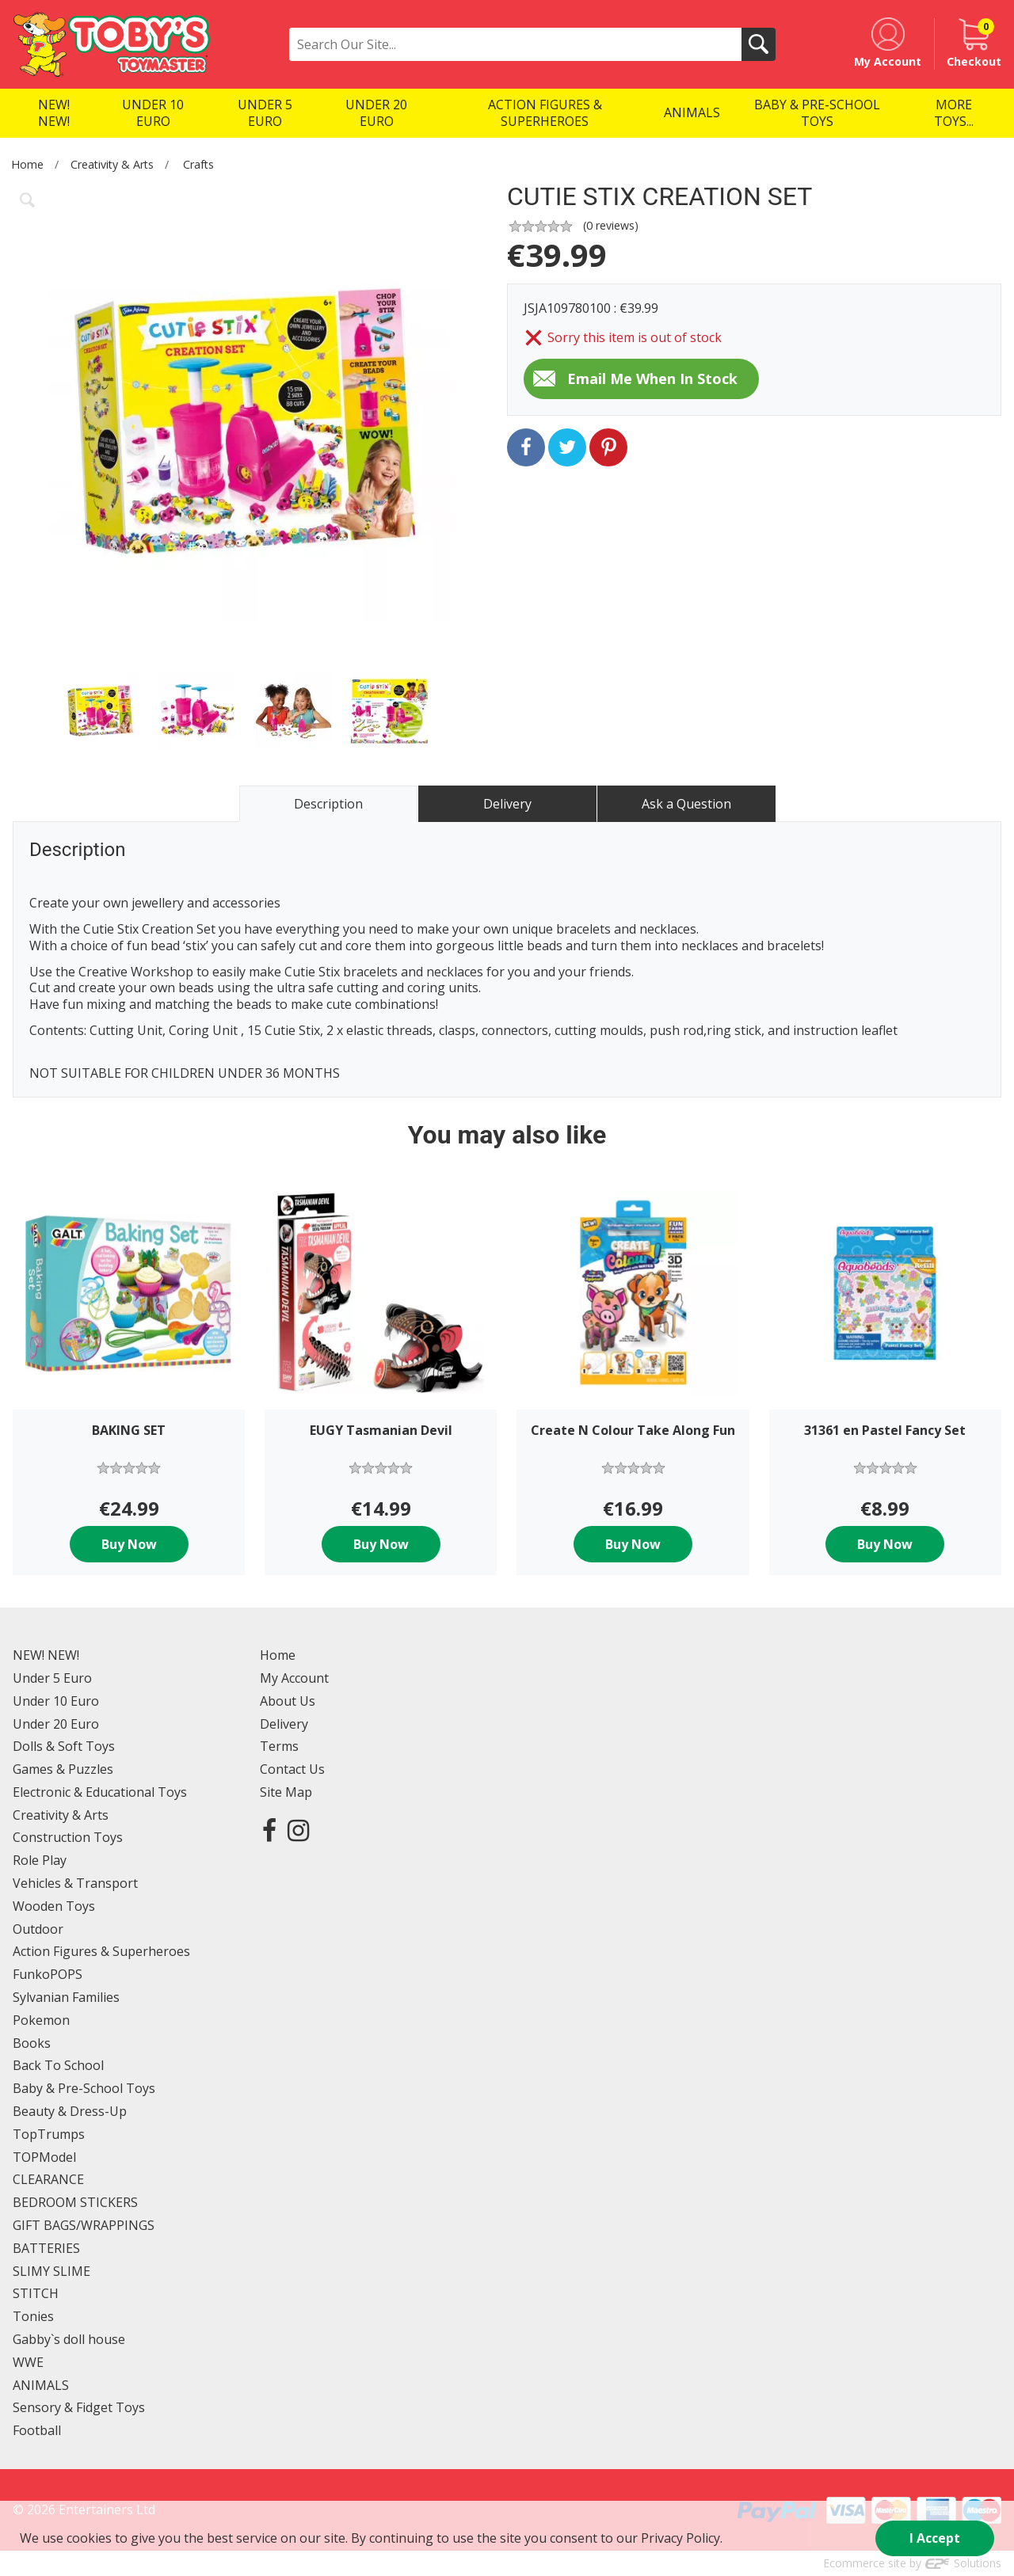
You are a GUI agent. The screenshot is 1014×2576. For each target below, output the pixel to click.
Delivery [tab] (507, 803)
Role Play (40, 1860)
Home (27, 164)
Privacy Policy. (681, 2538)
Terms (279, 1746)
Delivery (284, 1724)
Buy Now (129, 1544)
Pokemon (41, 2020)
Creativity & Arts (112, 164)
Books (32, 2043)
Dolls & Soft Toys (64, 1746)
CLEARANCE (48, 2179)
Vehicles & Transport (75, 1883)
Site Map (286, 1792)
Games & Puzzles (63, 1769)
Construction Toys (68, 1837)
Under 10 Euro (56, 1701)
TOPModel (44, 2157)
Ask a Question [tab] (686, 803)
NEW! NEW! (46, 1655)
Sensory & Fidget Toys (79, 2407)
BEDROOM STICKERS (75, 2202)
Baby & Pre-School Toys (84, 2088)
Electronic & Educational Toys (100, 1792)
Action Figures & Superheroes (101, 1951)
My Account (294, 1678)
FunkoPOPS (47, 1974)
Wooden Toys (54, 1906)
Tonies (33, 2316)
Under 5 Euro (52, 1678)
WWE (28, 2362)
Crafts (198, 164)
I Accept (934, 2538)
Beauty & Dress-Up (70, 2111)
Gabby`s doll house (69, 2339)
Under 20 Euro (56, 1724)
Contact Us (292, 1769)
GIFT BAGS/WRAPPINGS (83, 2225)
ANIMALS (41, 2385)
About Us (287, 1701)
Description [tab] (328, 803)
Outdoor (38, 1929)
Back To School (58, 2065)
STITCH (36, 2293)
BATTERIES (46, 2248)
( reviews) (611, 225)
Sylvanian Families (66, 1997)
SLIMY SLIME (51, 2271)
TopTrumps (49, 2134)
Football (37, 2430)
